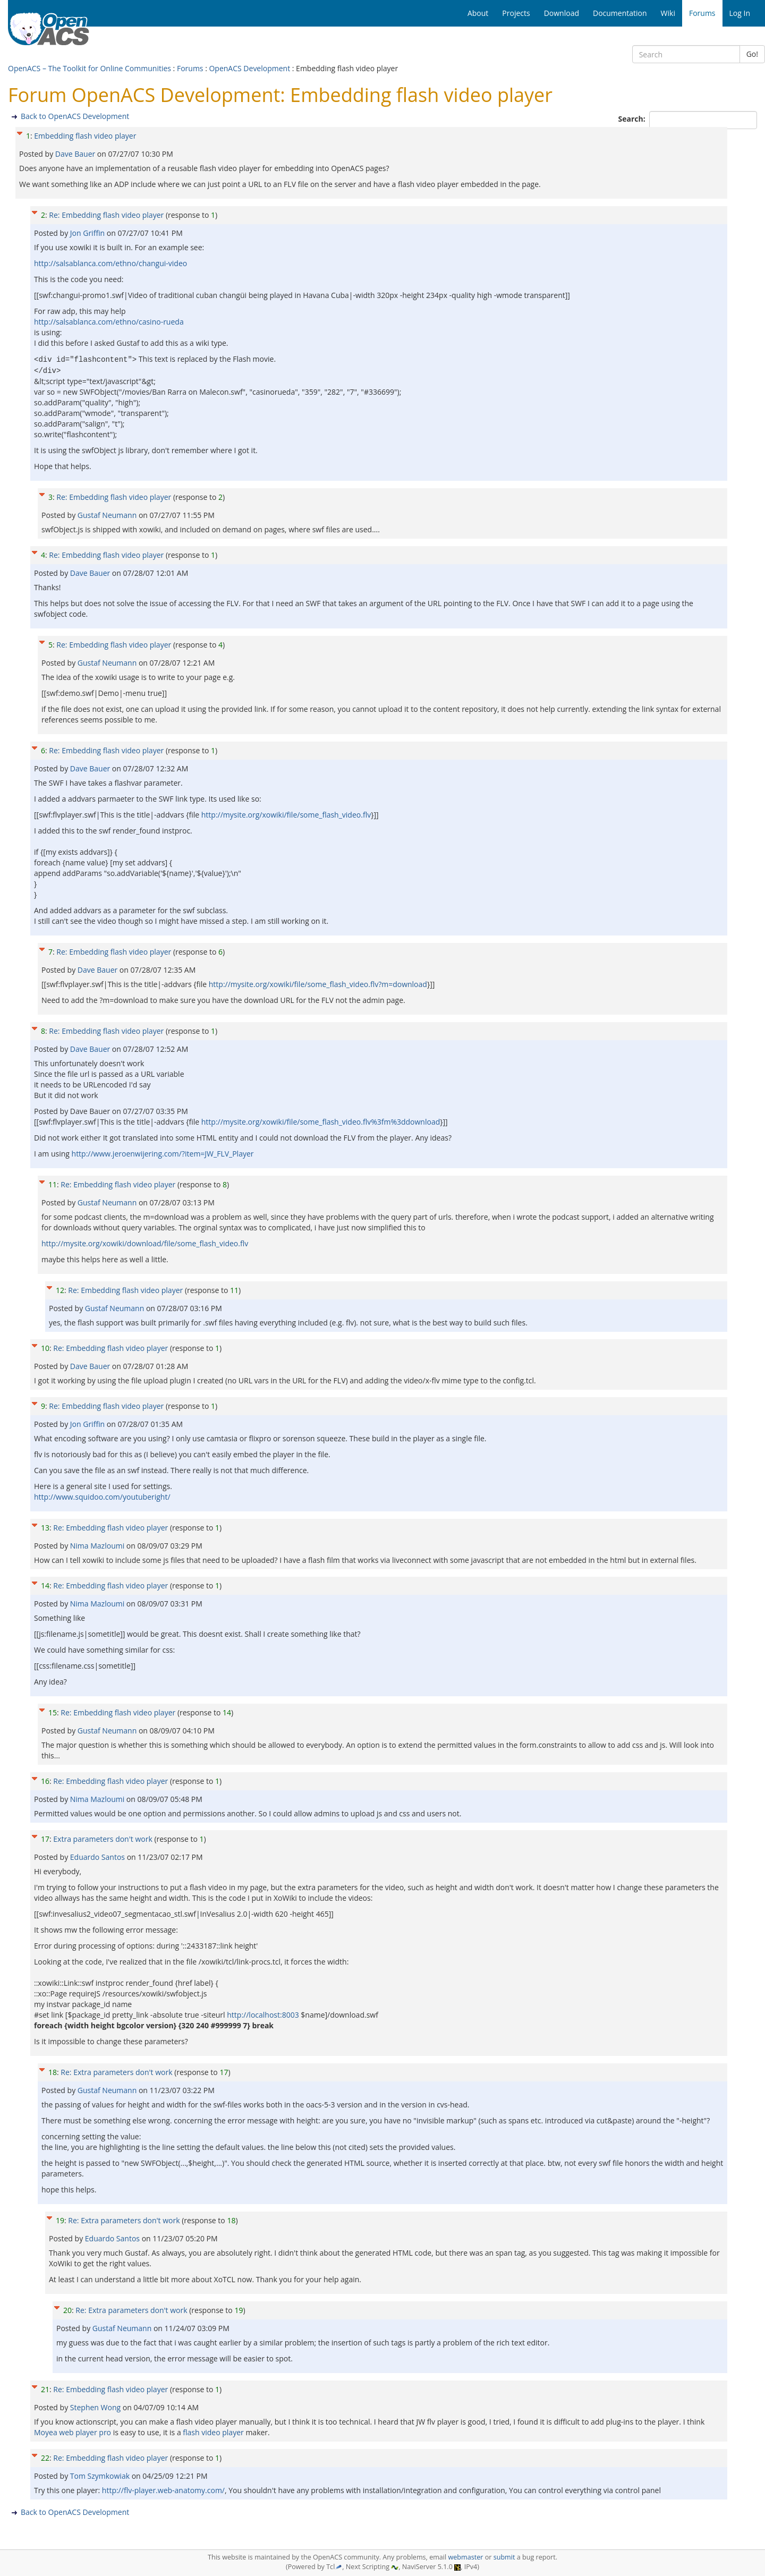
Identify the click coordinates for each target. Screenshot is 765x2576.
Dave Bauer (76, 154)
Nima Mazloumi (98, 1546)
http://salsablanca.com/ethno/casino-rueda (109, 322)
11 (52, 1184)
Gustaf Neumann (108, 515)
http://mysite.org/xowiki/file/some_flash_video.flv (286, 815)
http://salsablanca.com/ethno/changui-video (110, 263)
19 (60, 2220)
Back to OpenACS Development (75, 116)
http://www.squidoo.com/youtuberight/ (102, 1497)
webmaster (465, 2557)
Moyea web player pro (72, 2432)
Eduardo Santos (98, 1857)
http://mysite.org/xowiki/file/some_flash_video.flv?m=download (318, 984)
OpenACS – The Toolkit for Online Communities (89, 68)
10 (45, 1348)
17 (45, 1839)
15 (52, 1712)
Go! (752, 54)
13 (45, 1528)
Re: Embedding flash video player (106, 215)
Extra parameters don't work (102, 1839)
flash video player (213, 2432)
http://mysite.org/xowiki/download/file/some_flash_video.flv (144, 1243)
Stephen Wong (96, 2407)
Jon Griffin (88, 233)
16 (45, 1781)
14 (45, 1585)
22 (45, 2458)
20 (67, 2310)
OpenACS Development (249, 68)
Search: (633, 119)
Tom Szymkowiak (101, 2476)
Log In (739, 13)
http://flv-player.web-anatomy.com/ (163, 2490)
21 (45, 2389)
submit (504, 2557)
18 (52, 2072)
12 (60, 1290)
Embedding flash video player (85, 136)
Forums (190, 68)
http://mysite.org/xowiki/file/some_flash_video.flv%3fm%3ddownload (320, 1122)
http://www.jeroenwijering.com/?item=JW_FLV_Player (163, 1154)
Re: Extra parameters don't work (116, 2072)
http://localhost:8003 (263, 2015)
